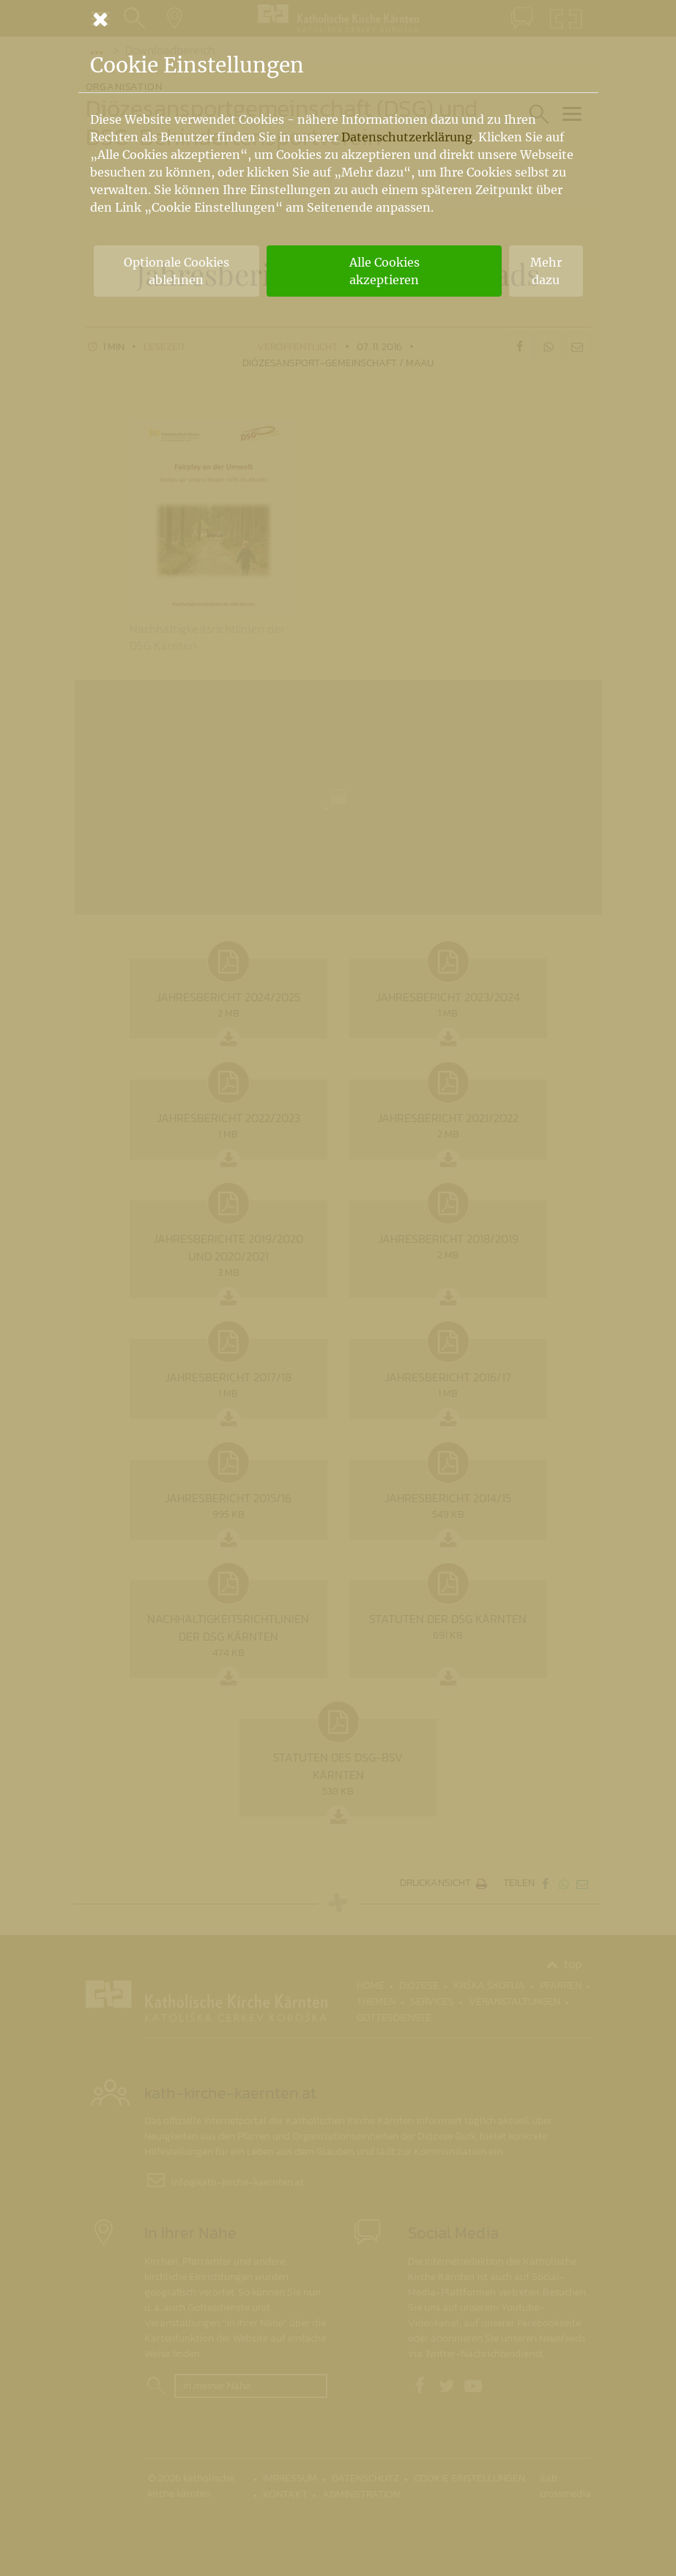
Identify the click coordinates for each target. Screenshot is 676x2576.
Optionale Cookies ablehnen (176, 271)
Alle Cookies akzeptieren (384, 271)
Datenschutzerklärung (406, 137)
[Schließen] (338, 19)
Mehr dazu (546, 271)
